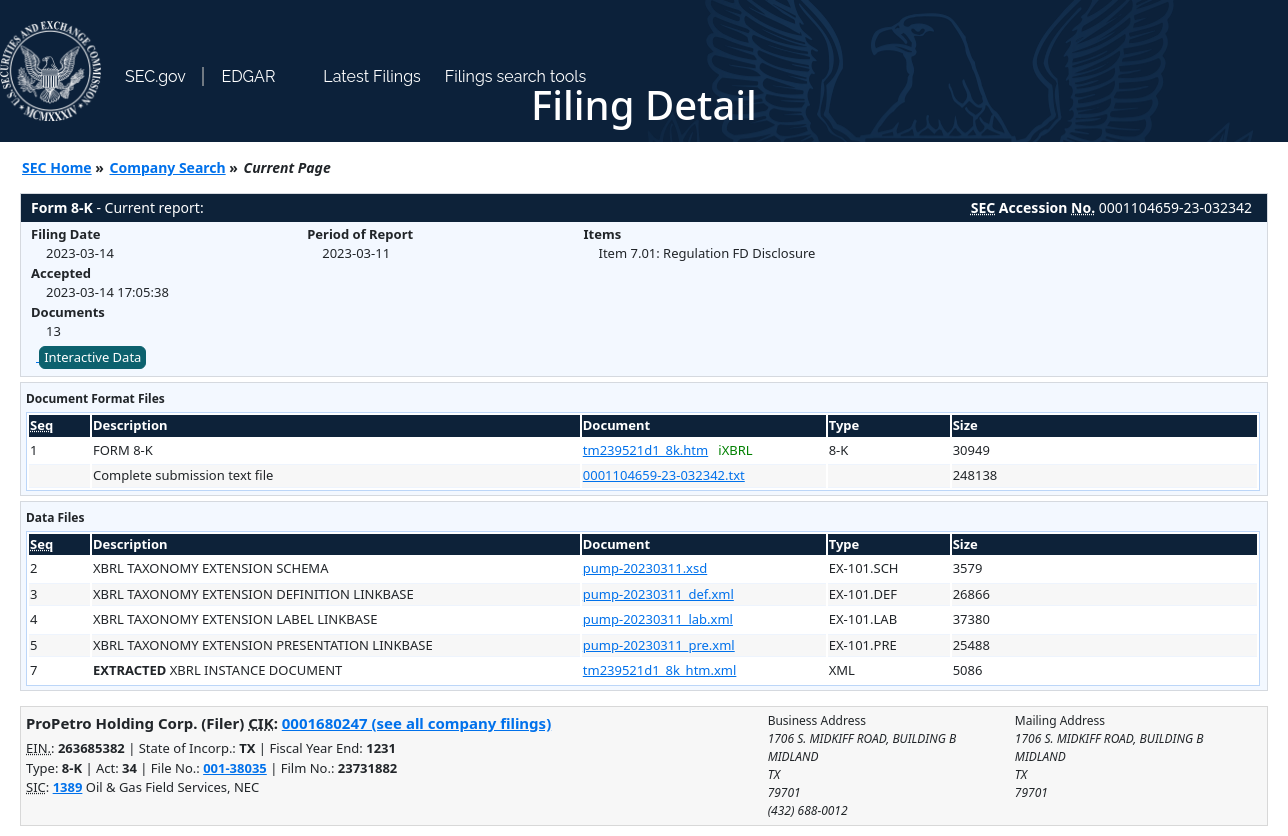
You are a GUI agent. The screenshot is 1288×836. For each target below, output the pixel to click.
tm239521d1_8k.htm (645, 450)
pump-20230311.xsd (645, 568)
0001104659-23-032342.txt (664, 475)
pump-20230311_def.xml (658, 594)
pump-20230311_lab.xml (658, 619)
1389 (68, 787)
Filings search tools (516, 76)
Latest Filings (371, 76)
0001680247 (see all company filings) (416, 723)
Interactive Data (92, 357)
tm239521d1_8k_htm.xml (660, 670)
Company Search (168, 167)
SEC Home (57, 167)
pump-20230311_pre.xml (659, 645)
